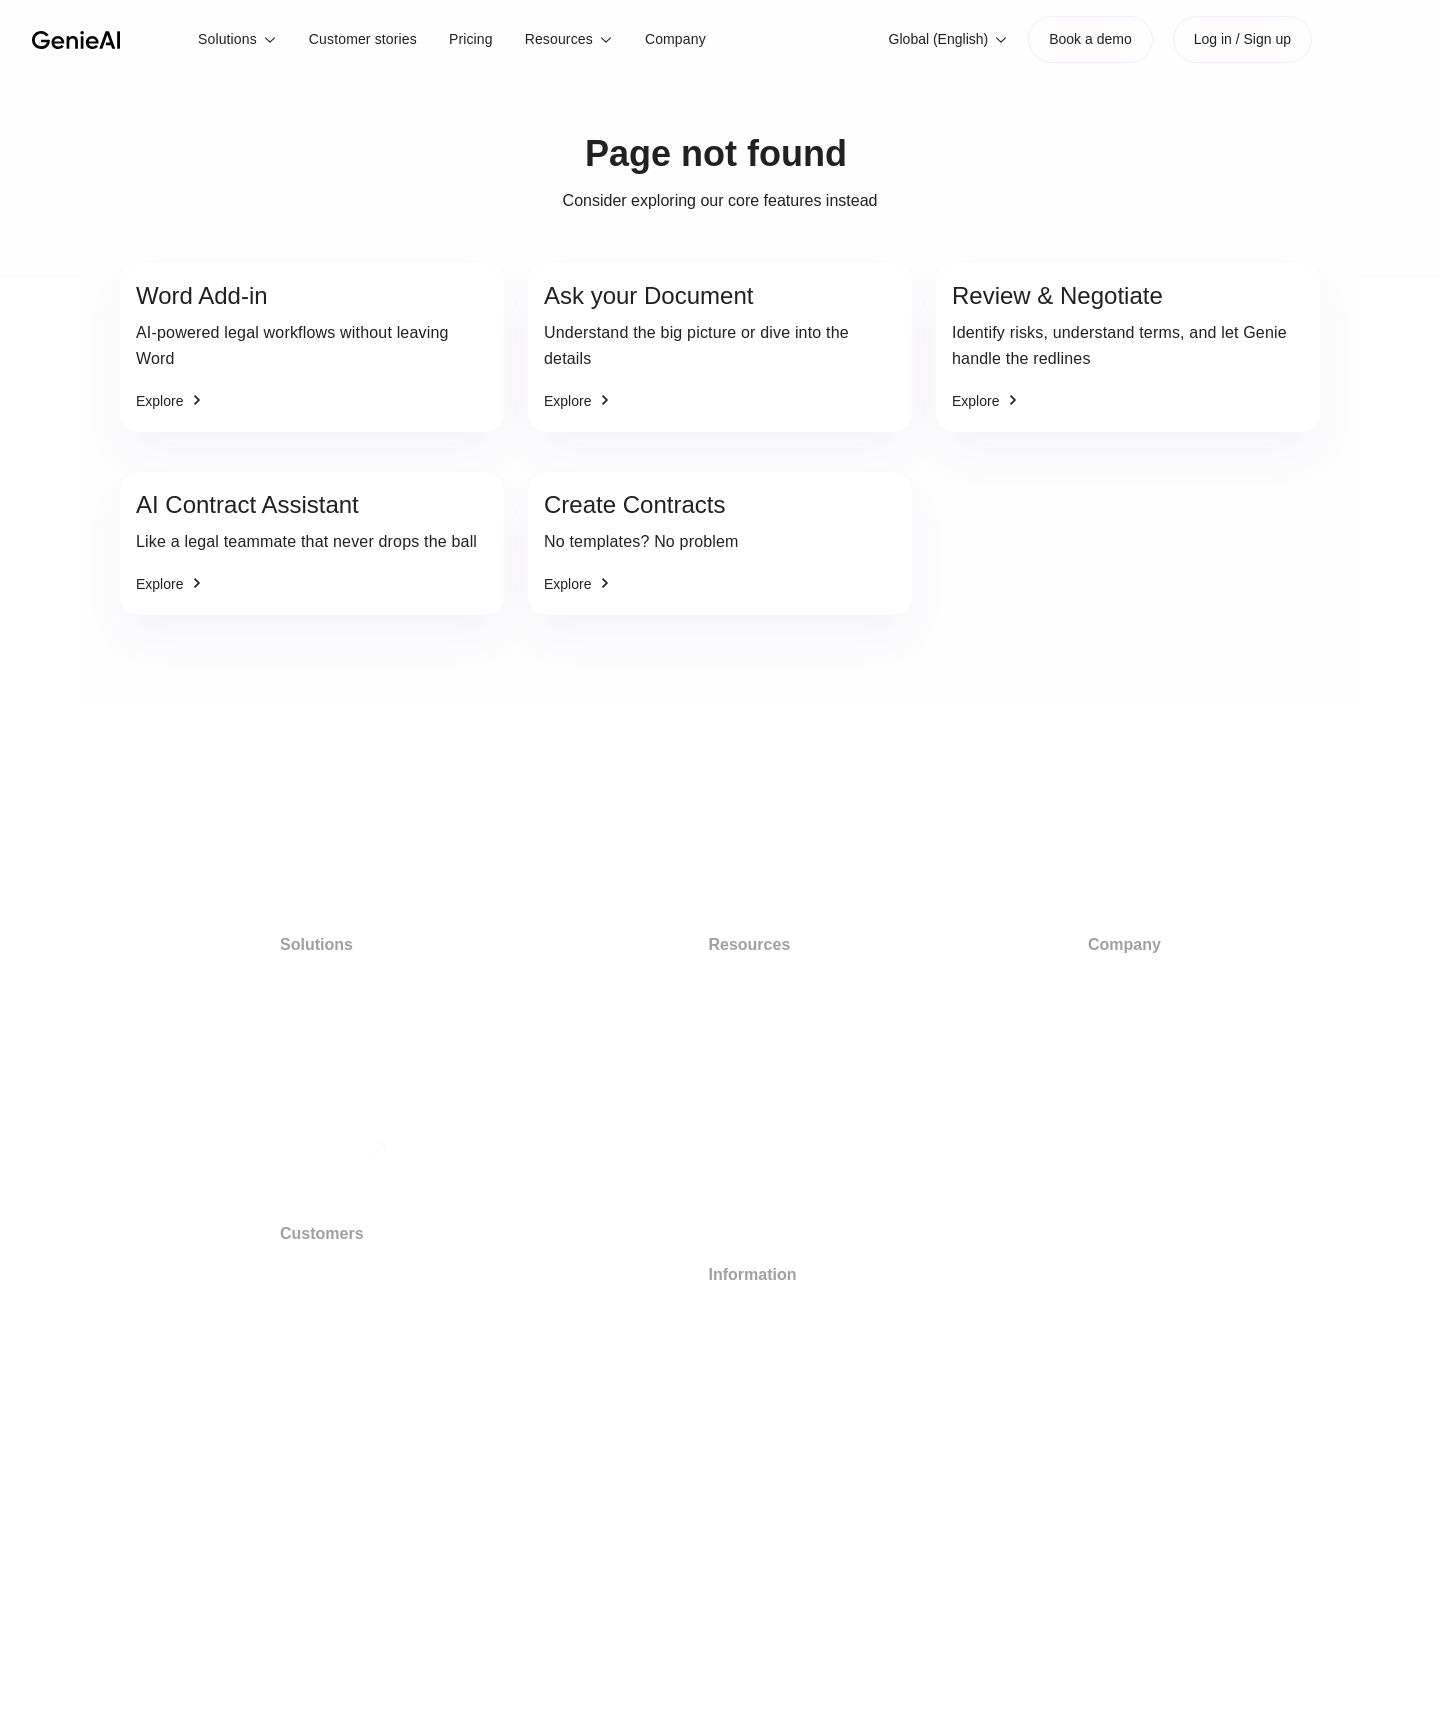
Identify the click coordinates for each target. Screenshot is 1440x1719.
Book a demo (1090, 39)
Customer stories (363, 39)
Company (675, 39)
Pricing (471, 39)
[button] (237, 39)
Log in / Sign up (1242, 39)
